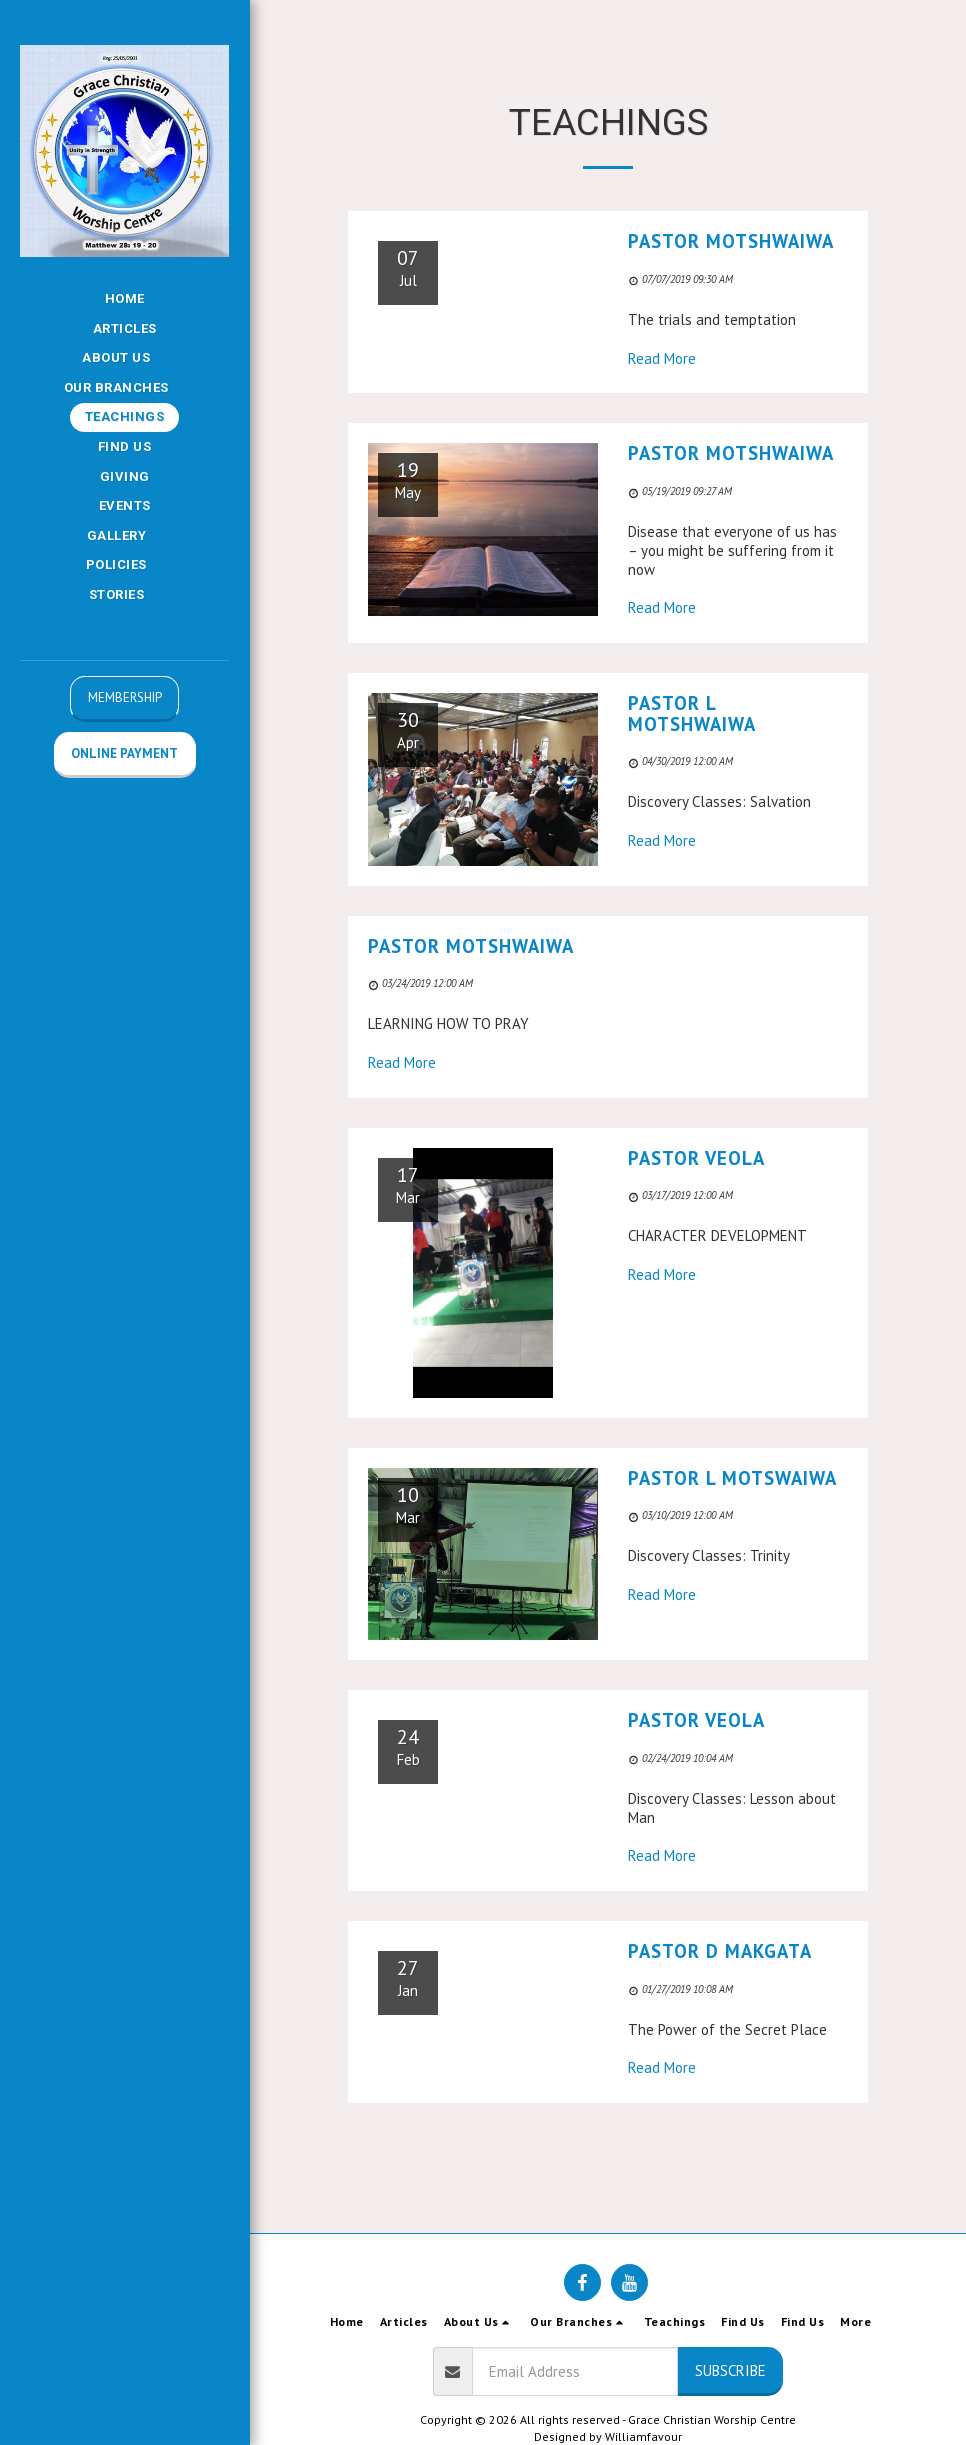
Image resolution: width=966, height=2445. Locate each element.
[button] (124, 358)
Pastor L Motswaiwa (732, 1478)
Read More (662, 358)
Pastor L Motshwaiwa (692, 713)
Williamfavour (643, 2436)
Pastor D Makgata (720, 1951)
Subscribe (730, 2370)
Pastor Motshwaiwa (731, 241)
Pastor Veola (696, 1158)
